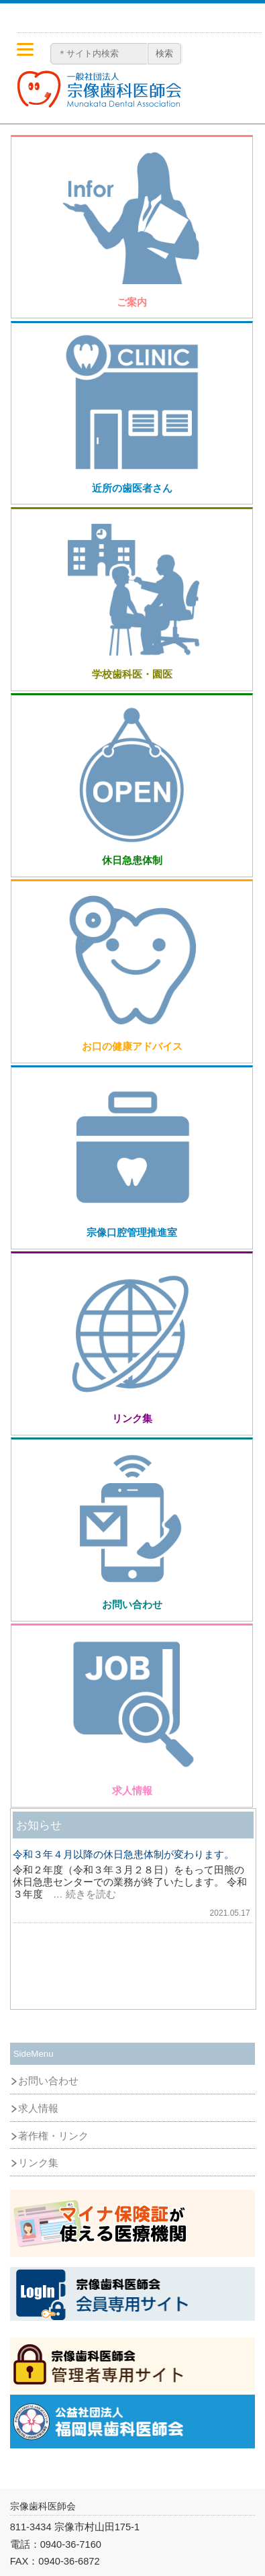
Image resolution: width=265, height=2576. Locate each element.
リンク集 (38, 2163)
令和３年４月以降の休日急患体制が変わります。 (123, 1854)
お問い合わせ (48, 2081)
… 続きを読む (79, 1894)
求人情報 (38, 2108)
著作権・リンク (53, 2136)
